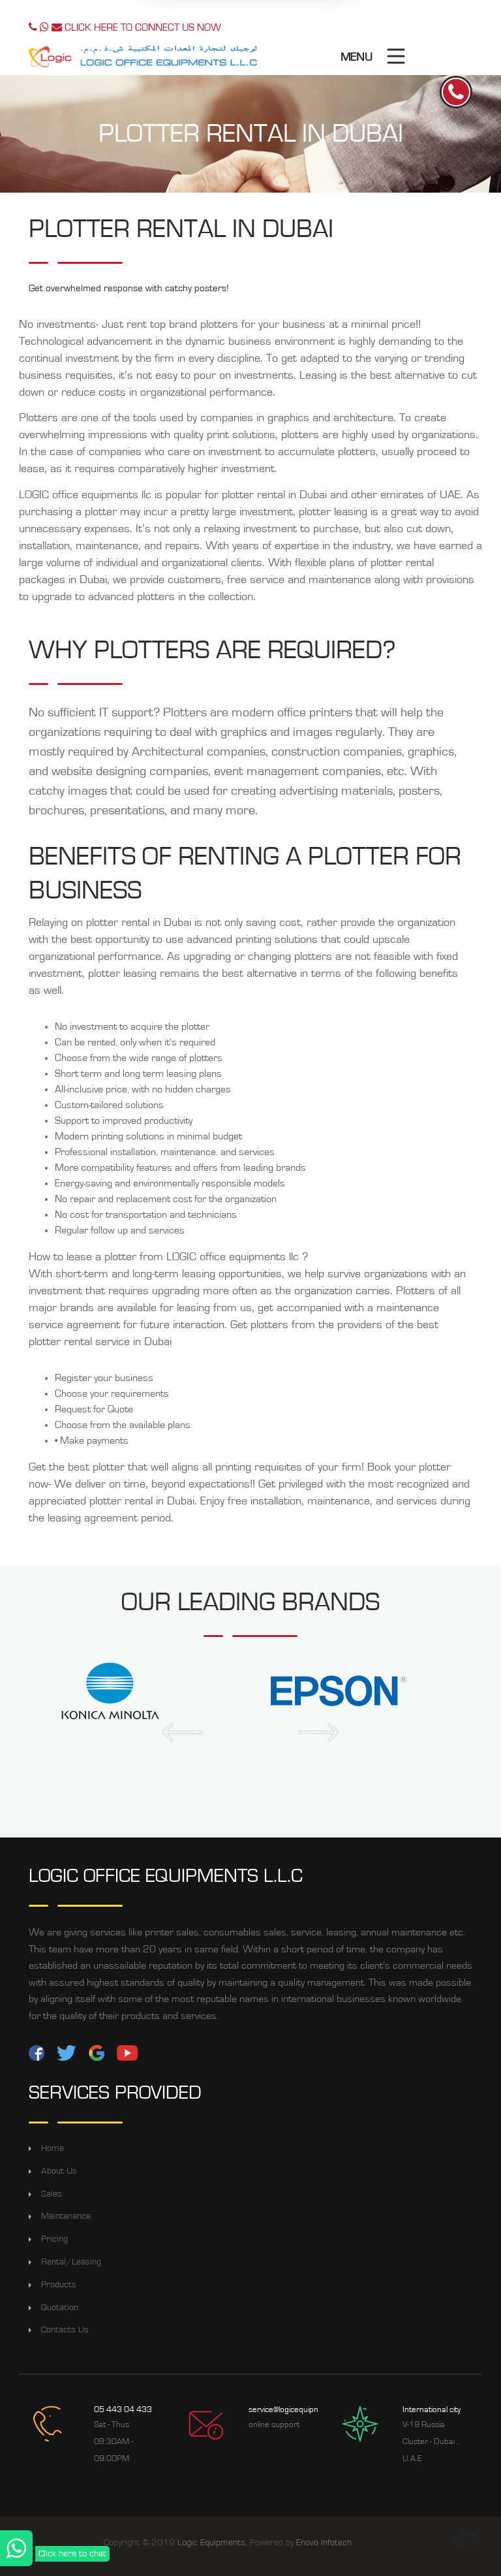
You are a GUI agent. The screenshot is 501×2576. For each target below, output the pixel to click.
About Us (59, 2171)
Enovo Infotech (324, 2542)
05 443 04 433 (123, 2410)
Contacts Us (65, 2329)
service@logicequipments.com (301, 2410)
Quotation (59, 2307)
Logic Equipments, (212, 2542)
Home (52, 2148)
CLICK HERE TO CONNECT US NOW (125, 27)
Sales (51, 2194)
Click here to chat (72, 2553)
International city (431, 2410)
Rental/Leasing (71, 2261)
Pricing (54, 2239)
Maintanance (66, 2216)
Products (58, 2284)
